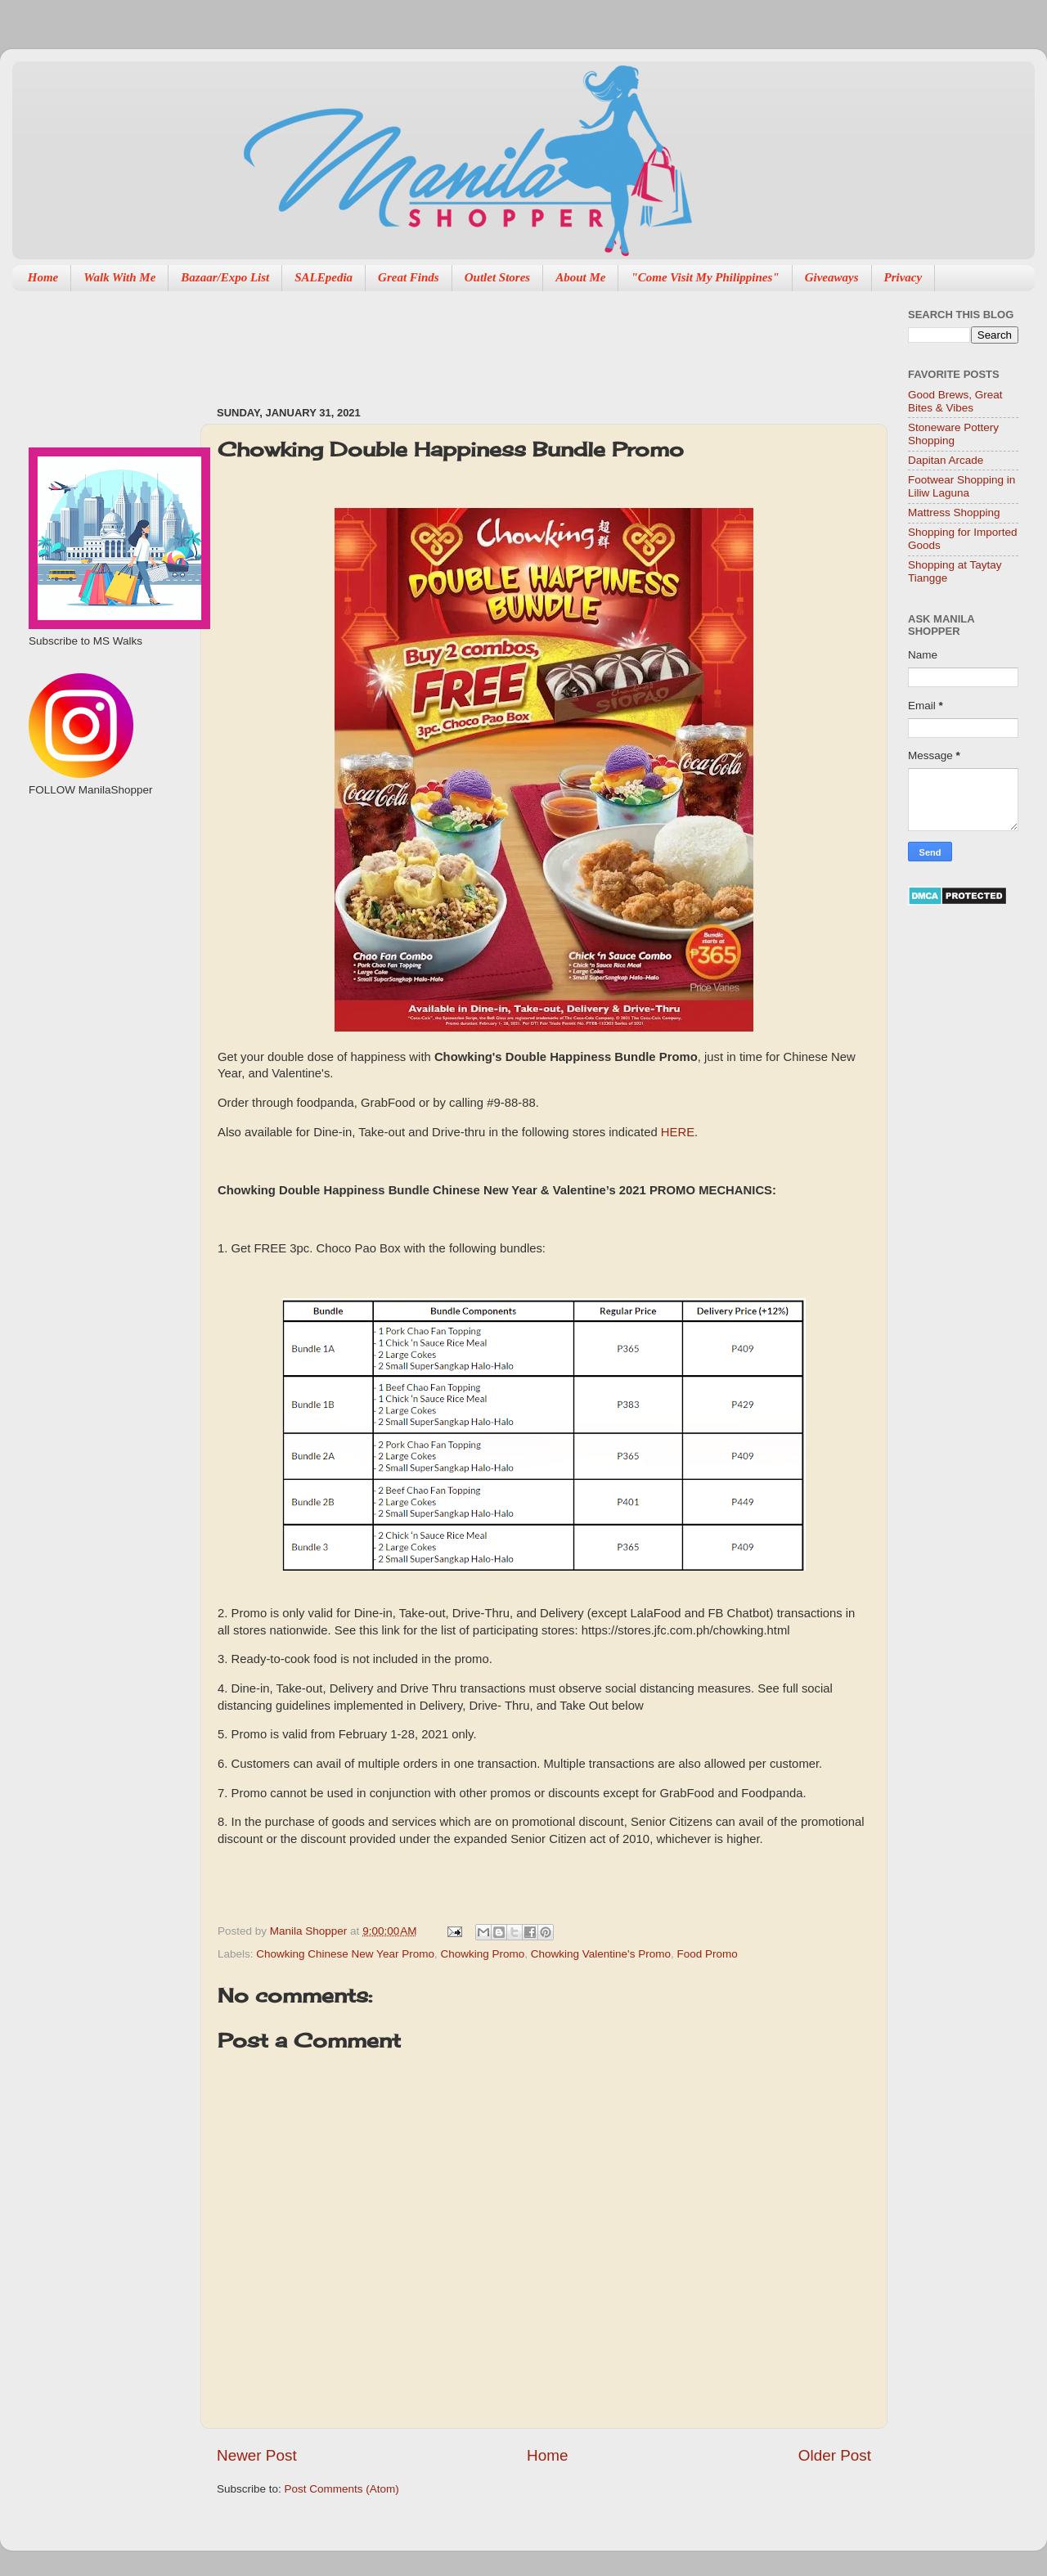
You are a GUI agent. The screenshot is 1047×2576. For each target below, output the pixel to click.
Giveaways (832, 277)
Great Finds (408, 277)
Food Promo (706, 1954)
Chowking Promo (482, 1954)
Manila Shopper (310, 1931)
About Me (580, 277)
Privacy (903, 277)
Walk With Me (119, 277)
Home (43, 277)
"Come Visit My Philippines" (705, 277)
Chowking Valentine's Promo (601, 1954)
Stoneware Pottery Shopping (953, 434)
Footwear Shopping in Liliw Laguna (961, 486)
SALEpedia (323, 277)
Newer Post (257, 2455)
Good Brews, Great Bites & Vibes (955, 401)
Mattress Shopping (954, 512)
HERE (677, 1132)
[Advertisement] (514, 340)
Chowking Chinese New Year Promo (345, 1954)
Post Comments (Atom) (342, 2489)
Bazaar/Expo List (225, 277)
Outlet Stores (497, 277)
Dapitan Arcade (945, 460)
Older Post (834, 2455)
